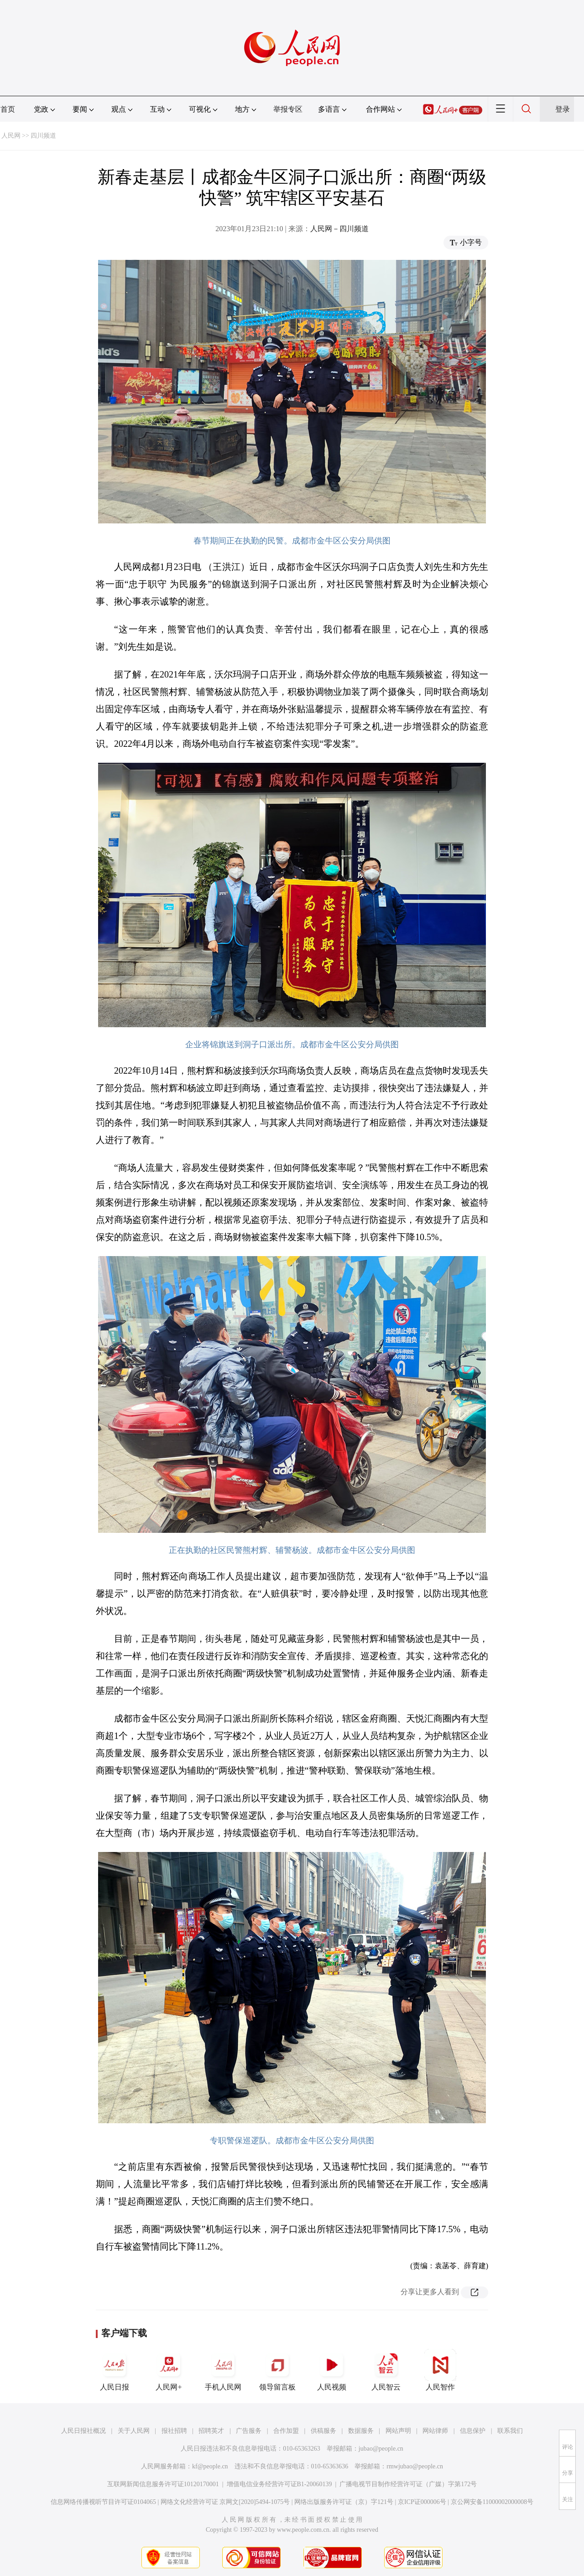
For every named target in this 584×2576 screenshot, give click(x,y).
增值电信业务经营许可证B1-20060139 (279, 2484)
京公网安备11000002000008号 (492, 2501)
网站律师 (435, 2430)
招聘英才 (211, 2430)
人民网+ (169, 2370)
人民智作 (440, 2370)
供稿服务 (323, 2430)
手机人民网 (223, 2370)
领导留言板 (277, 2370)
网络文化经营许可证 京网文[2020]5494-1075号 (225, 2501)
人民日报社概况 (83, 2430)
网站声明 (398, 2430)
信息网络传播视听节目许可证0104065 (103, 2501)
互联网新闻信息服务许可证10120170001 (163, 2484)
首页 (7, 109)
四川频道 (43, 135)
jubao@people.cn (381, 2448)
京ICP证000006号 (422, 2501)
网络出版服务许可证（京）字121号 (343, 2501)
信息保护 (472, 2430)
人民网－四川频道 (339, 229)
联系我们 (510, 2430)
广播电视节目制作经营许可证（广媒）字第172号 (408, 2484)
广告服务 (248, 2430)
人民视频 (332, 2370)
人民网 (11, 135)
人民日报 (114, 2370)
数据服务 (361, 2430)
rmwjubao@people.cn (414, 2466)
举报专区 (287, 109)
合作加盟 (286, 2430)
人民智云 (386, 2370)
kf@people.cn (210, 2466)
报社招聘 (174, 2430)
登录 (562, 109)
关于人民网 (134, 2430)
